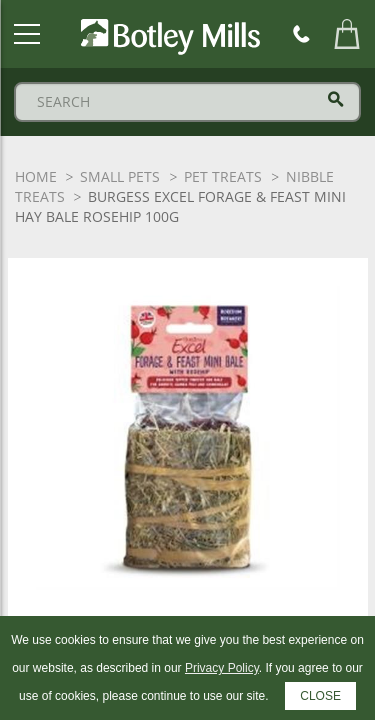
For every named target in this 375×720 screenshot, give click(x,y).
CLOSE (320, 696)
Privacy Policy (222, 668)
